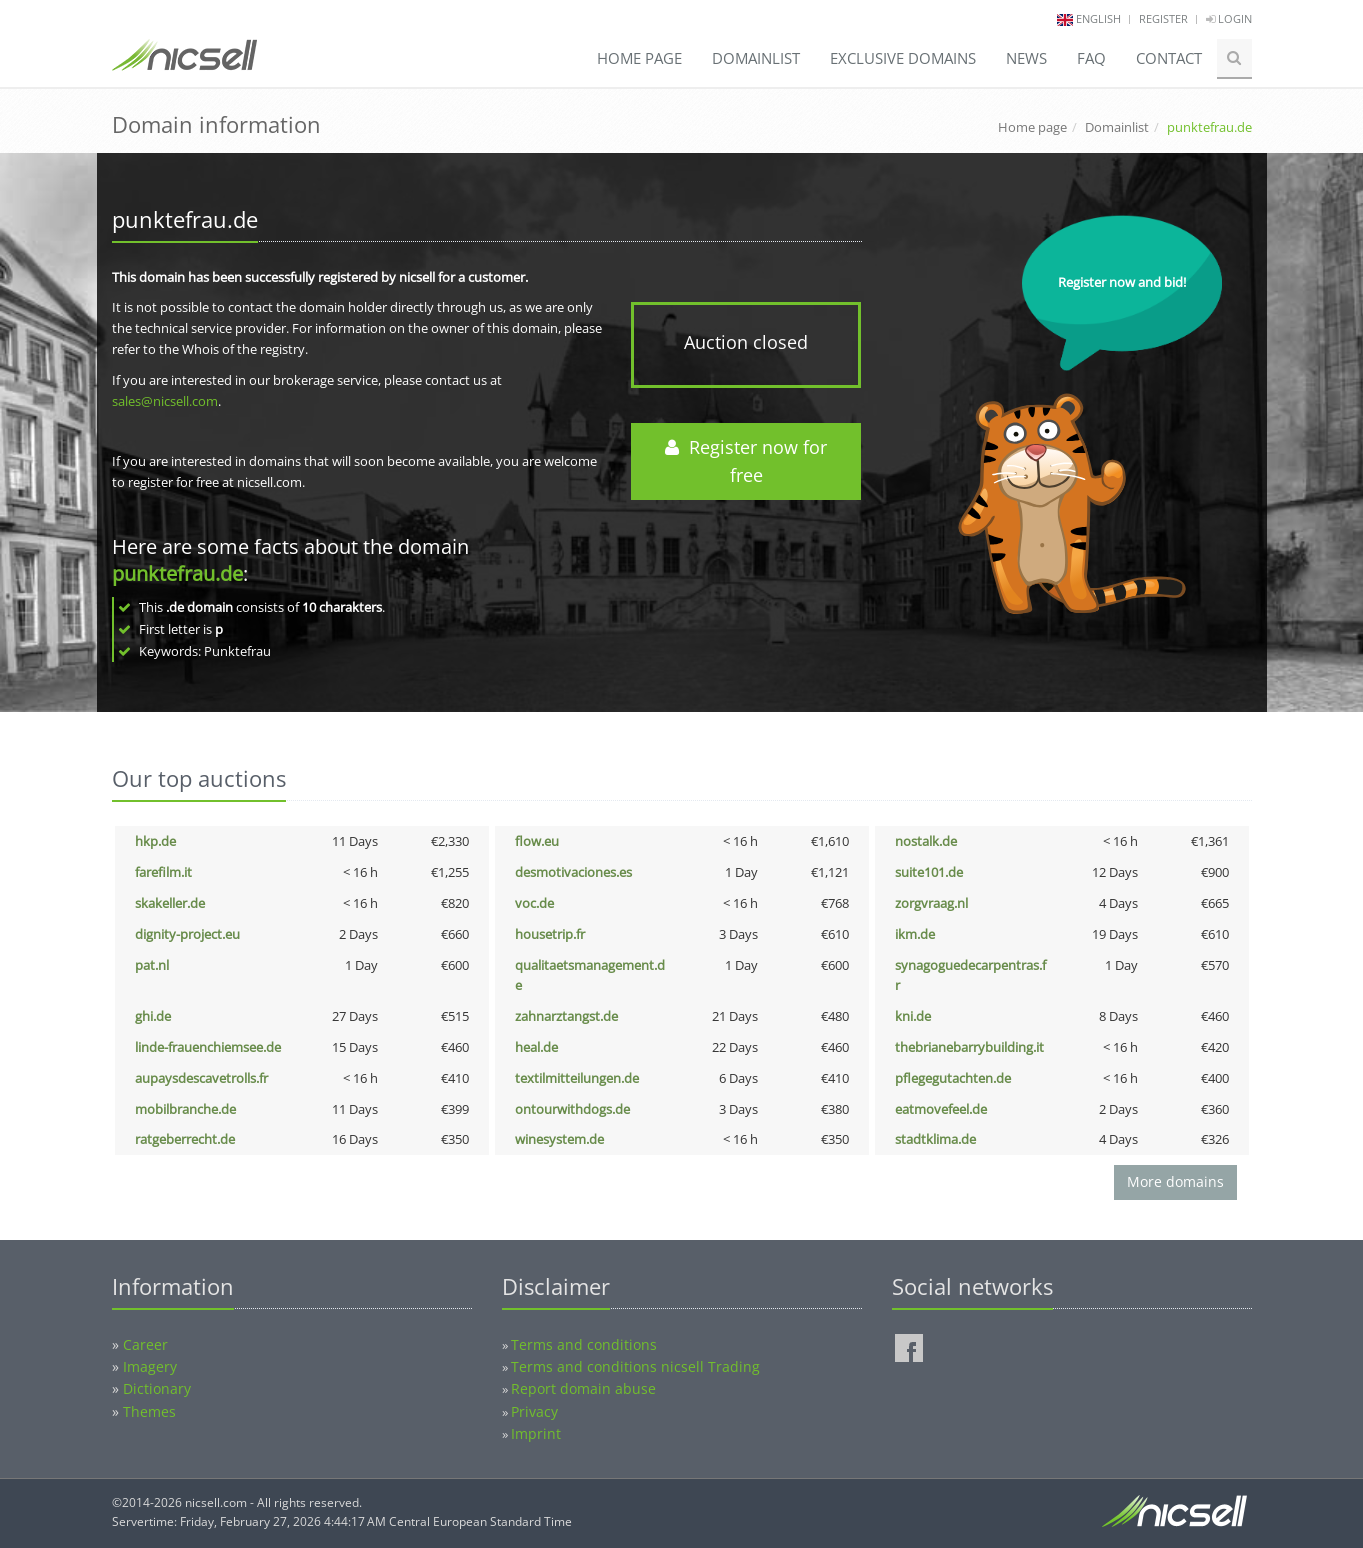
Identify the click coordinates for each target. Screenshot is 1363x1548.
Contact (1169, 58)
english (1098, 18)
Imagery (150, 1366)
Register (1163, 18)
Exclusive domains (903, 58)
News (1026, 58)
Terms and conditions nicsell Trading (635, 1366)
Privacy (534, 1411)
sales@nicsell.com (165, 401)
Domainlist (756, 58)
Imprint (536, 1433)
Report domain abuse (583, 1388)
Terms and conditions (584, 1344)
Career (145, 1344)
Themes (149, 1411)
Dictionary (157, 1388)
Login (1229, 18)
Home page (639, 58)
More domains (1175, 1181)
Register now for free (746, 461)
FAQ (1091, 58)
